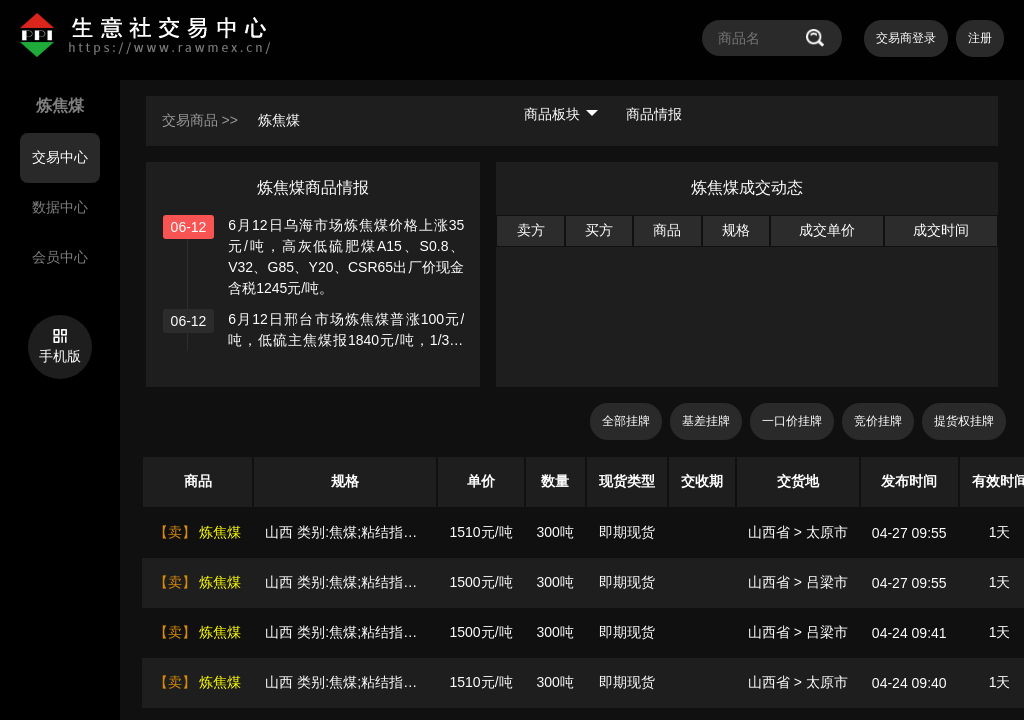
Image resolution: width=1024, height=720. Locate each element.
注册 (980, 38)
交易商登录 (906, 38)
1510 (464, 532)
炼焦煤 (279, 120)
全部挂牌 (626, 421)
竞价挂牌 (878, 421)
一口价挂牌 (792, 421)
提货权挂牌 (964, 421)
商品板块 (561, 114)
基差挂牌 (706, 421)
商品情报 (654, 114)
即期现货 (627, 532)
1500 (464, 582)
